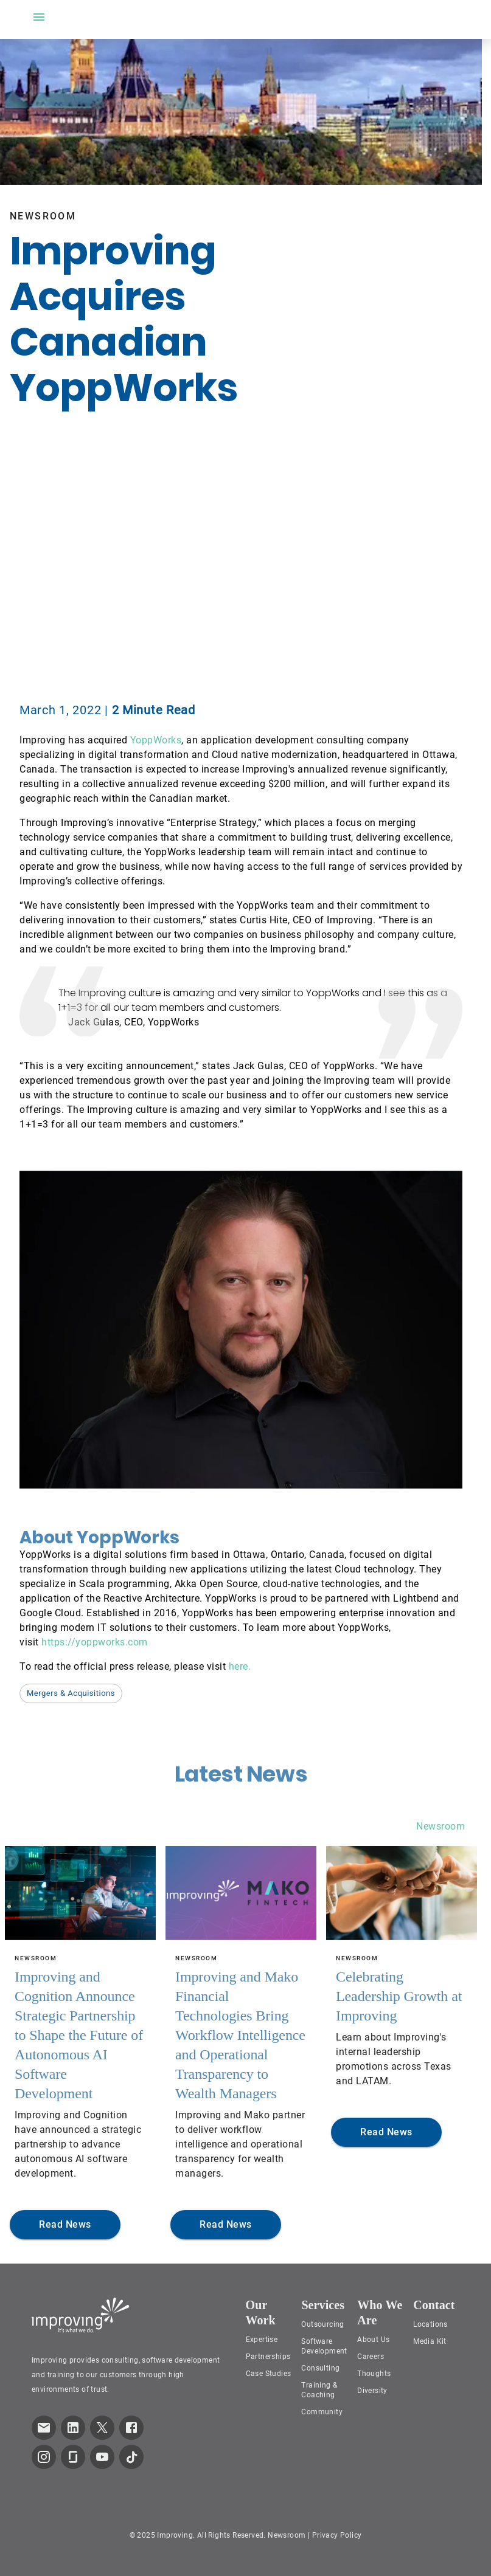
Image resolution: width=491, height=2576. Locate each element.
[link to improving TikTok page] (131, 2457)
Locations (430, 2324)
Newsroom (440, 1826)
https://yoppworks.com (94, 1642)
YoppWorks (156, 740)
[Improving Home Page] (81, 2315)
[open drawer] (39, 17)
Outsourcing (322, 2324)
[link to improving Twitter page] (102, 2428)
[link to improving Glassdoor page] (73, 2457)
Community (322, 2412)
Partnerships (268, 2356)
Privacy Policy (337, 2535)
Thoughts (374, 2373)
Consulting (320, 2368)
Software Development (324, 2346)
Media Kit (430, 2341)
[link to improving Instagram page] (44, 2457)
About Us (373, 2339)
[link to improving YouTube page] (102, 2457)
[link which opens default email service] (44, 2428)
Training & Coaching (319, 2390)
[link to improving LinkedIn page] (73, 2428)
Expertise (262, 2339)
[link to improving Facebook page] (131, 2428)
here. (240, 1666)
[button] (70, 1693)
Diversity (372, 2390)
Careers (370, 2356)
